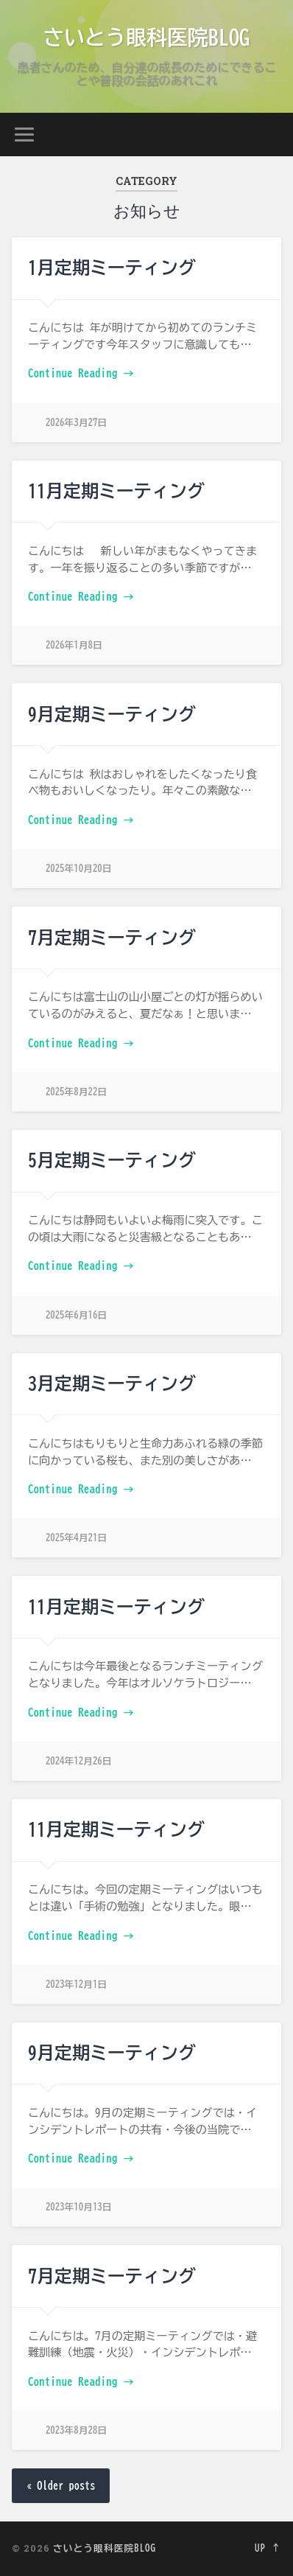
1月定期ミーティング (112, 267)
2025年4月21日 (76, 1538)
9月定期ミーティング (112, 714)
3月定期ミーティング (112, 1383)
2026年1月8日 (74, 645)
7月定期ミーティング (112, 937)
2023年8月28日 (76, 2430)
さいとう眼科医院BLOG (146, 37)
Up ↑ (268, 2548)
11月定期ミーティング (116, 491)
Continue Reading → (81, 373)
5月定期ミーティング (112, 1160)
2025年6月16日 (76, 1315)
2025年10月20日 (79, 868)
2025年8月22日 (76, 1092)
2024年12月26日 (79, 1761)
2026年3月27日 (76, 422)
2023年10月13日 (79, 2207)
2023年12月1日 (76, 1984)
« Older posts (61, 2485)
